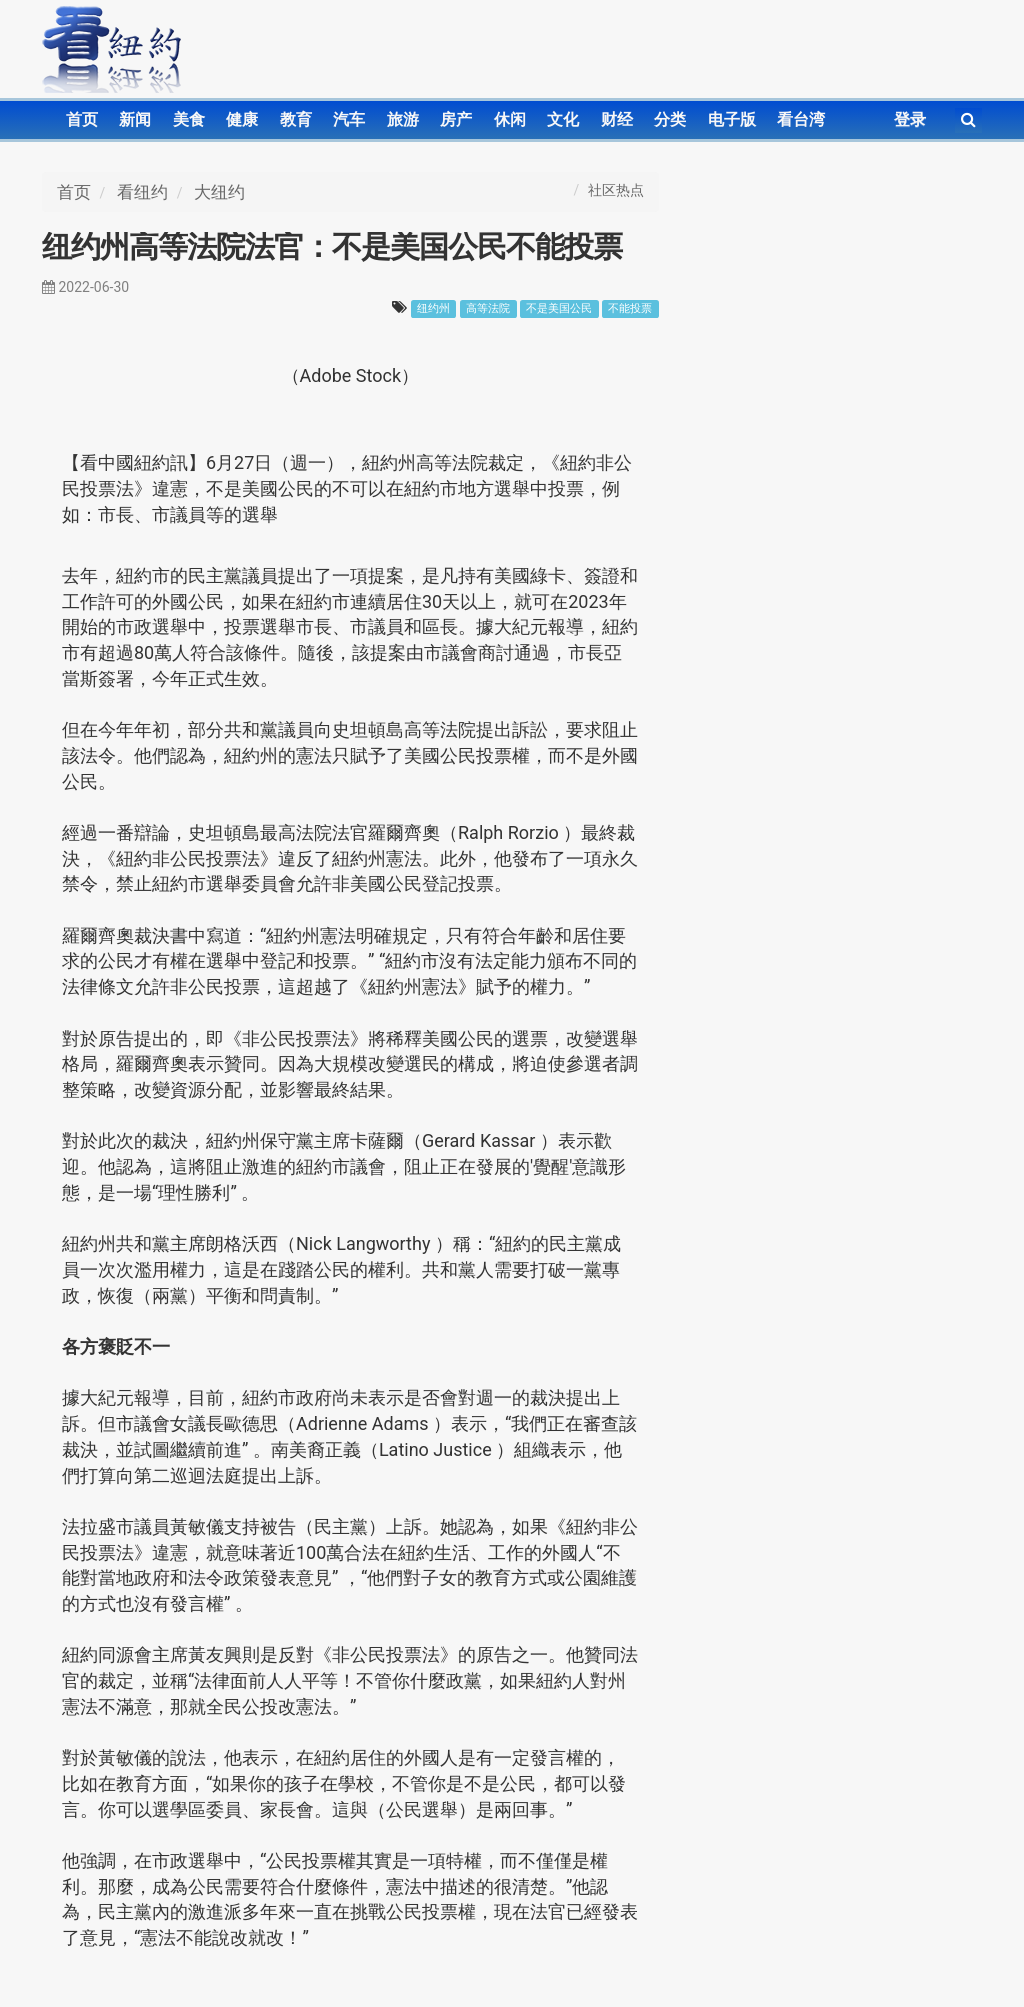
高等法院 (488, 308)
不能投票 (630, 308)
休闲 (510, 119)
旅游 (403, 119)
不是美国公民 (559, 308)
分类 (670, 119)
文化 (563, 119)
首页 (82, 119)
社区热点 (616, 190)
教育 (296, 119)
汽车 (349, 119)
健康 (242, 119)
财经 (617, 119)
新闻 (135, 119)
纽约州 (433, 308)
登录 (910, 119)
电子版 (732, 119)
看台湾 (801, 119)
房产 (456, 119)
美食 (189, 119)
